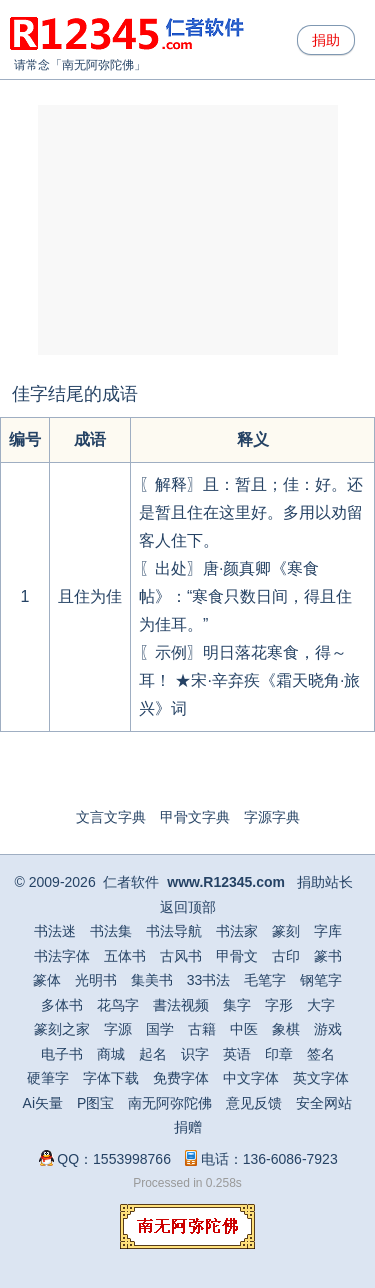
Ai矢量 (43, 1103)
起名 (153, 1054)
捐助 (326, 40)
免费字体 (181, 1078)
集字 (237, 1005)
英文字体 (321, 1078)
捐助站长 (325, 882)
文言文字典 (111, 817)
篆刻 (286, 931)
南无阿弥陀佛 (98, 65)
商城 (111, 1054)
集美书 (152, 980)
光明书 (96, 980)
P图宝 (95, 1103)
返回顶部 (188, 907)
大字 (321, 1005)
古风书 (181, 956)
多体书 (62, 1005)
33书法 (209, 980)
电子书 (62, 1054)
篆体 (47, 980)
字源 (118, 1029)
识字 (195, 1054)
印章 (279, 1054)
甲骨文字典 (195, 817)
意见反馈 (254, 1103)
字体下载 (111, 1078)
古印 (286, 956)
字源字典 (272, 817)
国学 (160, 1029)
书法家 (237, 931)
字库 (328, 931)
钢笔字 (321, 980)
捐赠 (188, 1127)
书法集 (111, 931)
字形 (279, 1005)
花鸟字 (118, 1005)
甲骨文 (237, 956)
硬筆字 (48, 1078)
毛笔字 (265, 980)
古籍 (202, 1029)
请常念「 (38, 65)
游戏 (328, 1029)
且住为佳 (90, 596)
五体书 (125, 956)
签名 (321, 1054)
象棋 (286, 1029)
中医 (244, 1029)
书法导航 (174, 931)
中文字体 (251, 1078)
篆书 (328, 956)
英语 (237, 1054)
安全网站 (324, 1103)
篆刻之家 (62, 1029)
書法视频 (181, 1005)
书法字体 (62, 956)
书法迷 (55, 931)
